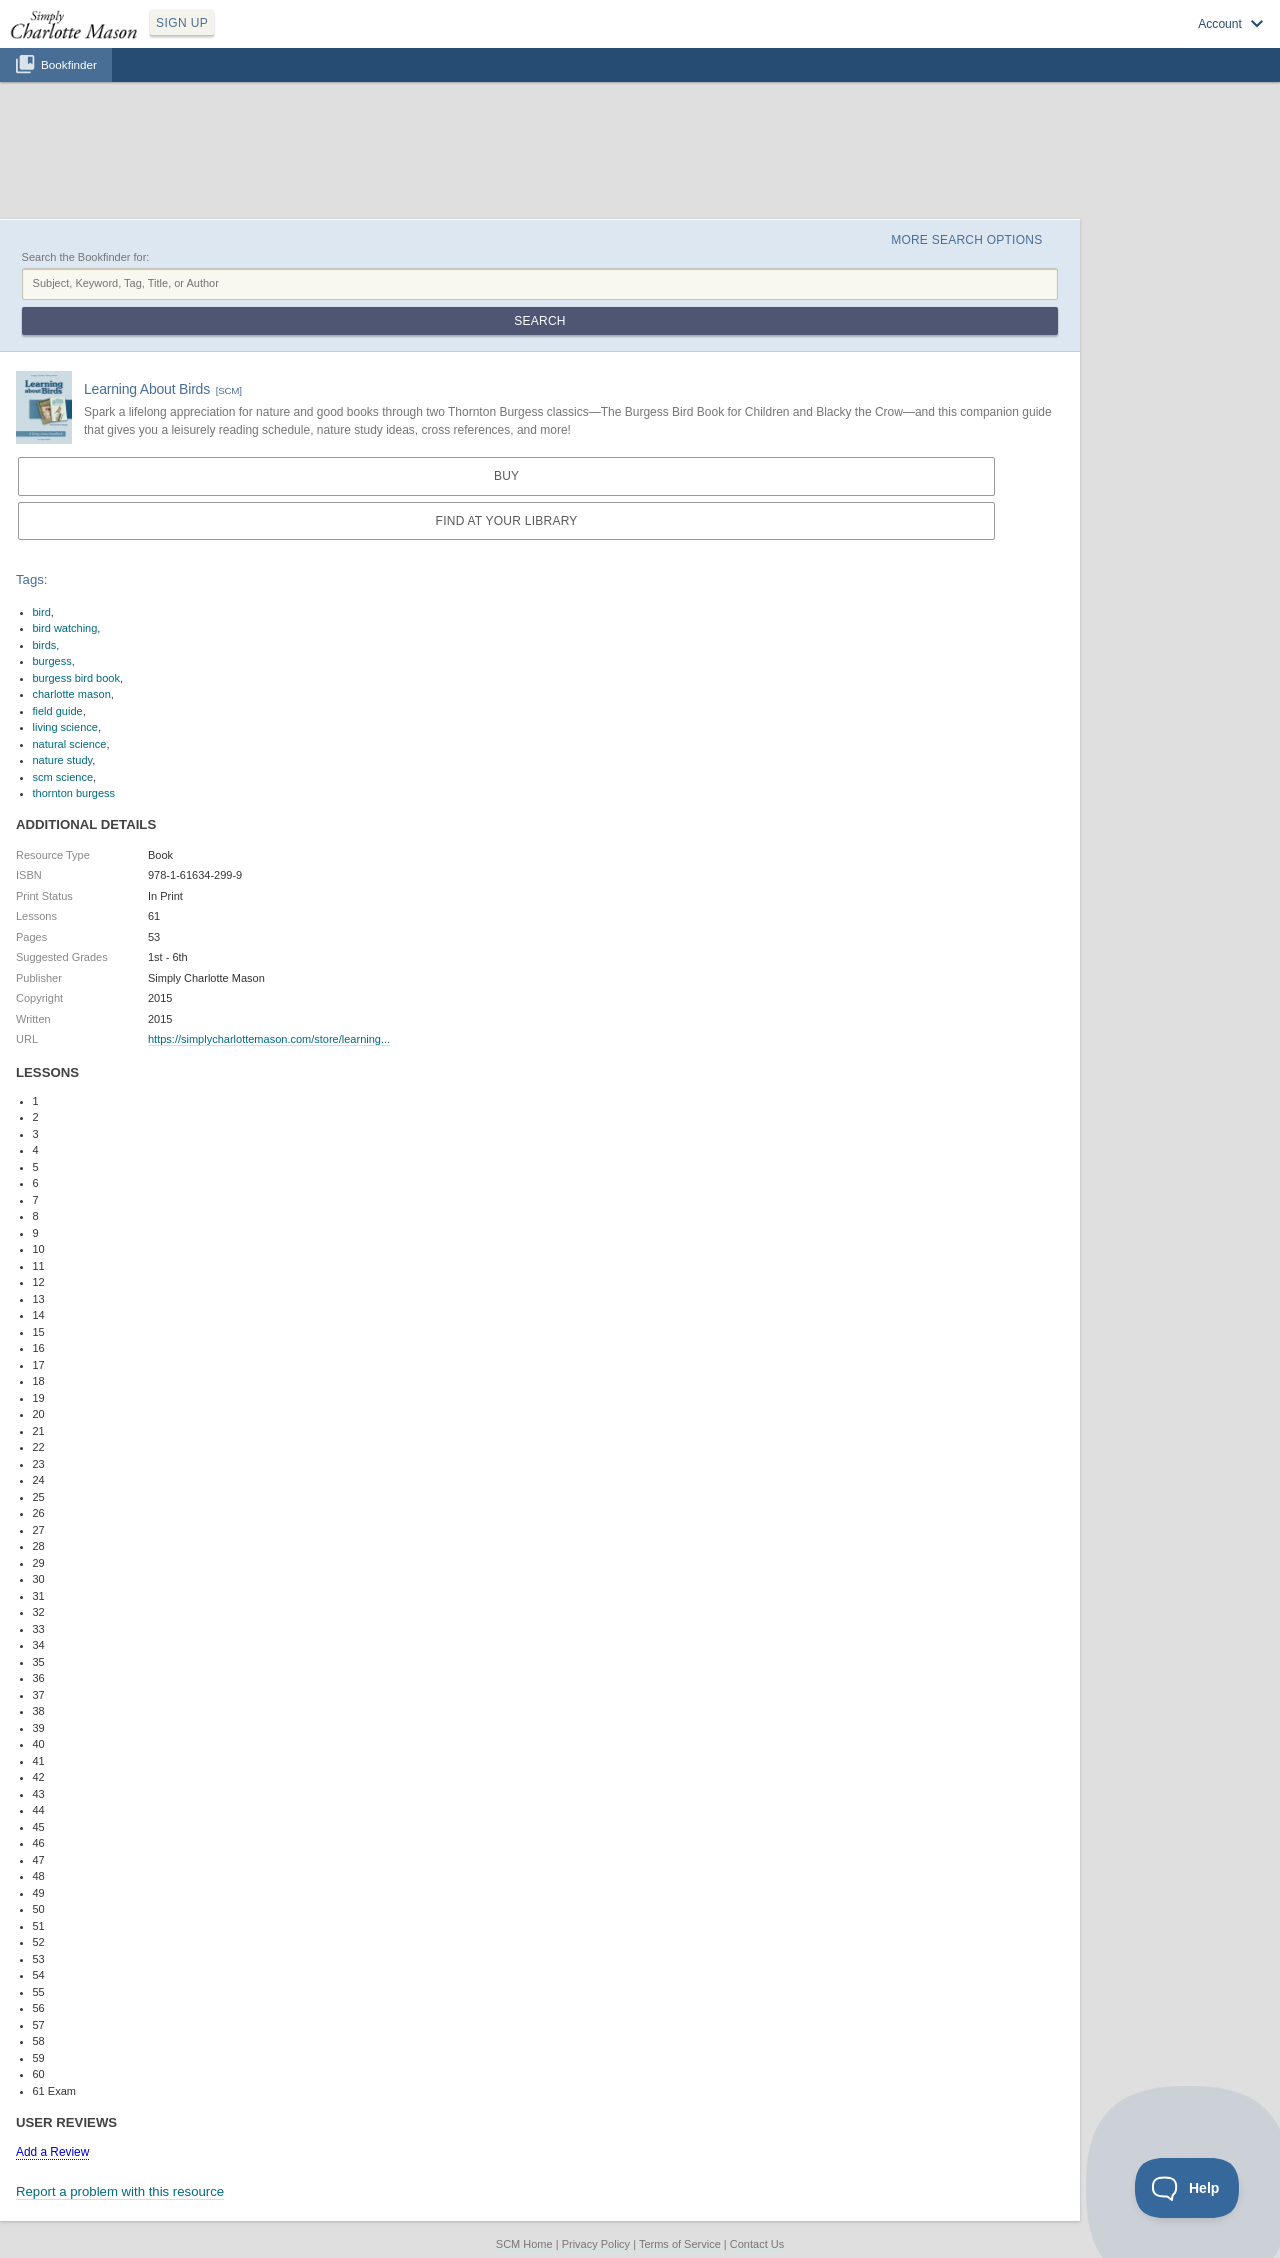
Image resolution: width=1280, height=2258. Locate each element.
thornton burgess (74, 793)
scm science (63, 777)
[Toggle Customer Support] (1187, 2188)
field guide (58, 711)
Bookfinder (69, 64)
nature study (63, 760)
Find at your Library (507, 521)
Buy (506, 476)
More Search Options (966, 240)
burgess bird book (76, 678)
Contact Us (757, 2244)
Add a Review (52, 2152)
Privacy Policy (596, 2244)
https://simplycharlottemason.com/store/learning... (269, 1039)
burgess (52, 661)
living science (65, 727)
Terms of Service (680, 2244)
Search (539, 321)
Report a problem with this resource (120, 2191)
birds (45, 645)
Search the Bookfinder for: (86, 257)
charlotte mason (72, 694)
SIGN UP (182, 23)
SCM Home (524, 2244)
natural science (70, 744)
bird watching (65, 628)
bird (42, 612)
